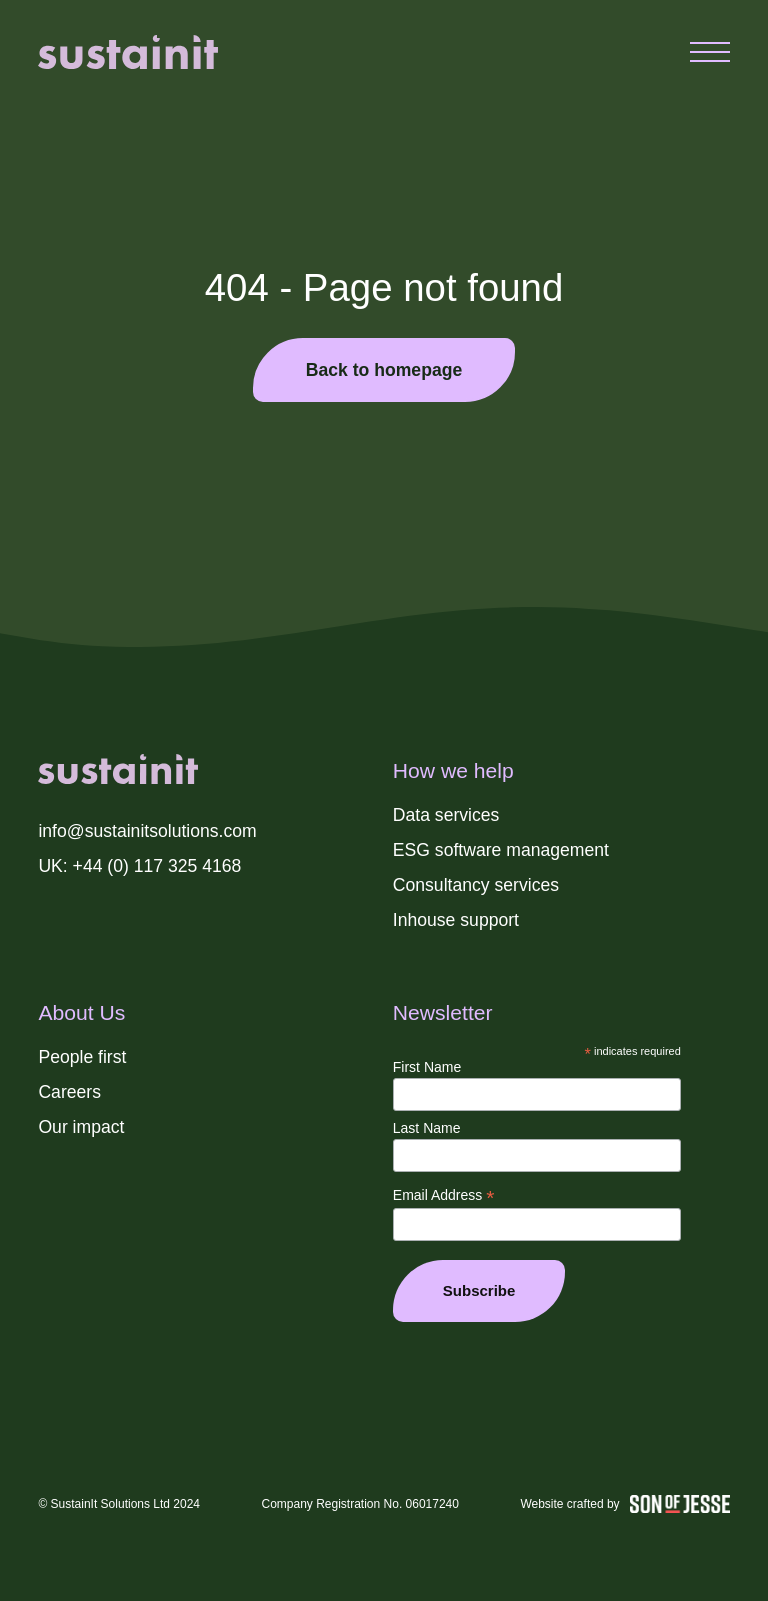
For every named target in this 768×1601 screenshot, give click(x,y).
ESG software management (501, 850)
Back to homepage (384, 370)
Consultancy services (476, 885)
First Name (427, 1067)
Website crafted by (624, 1504)
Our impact (81, 1127)
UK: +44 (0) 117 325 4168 (139, 866)
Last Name (427, 1128)
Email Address (444, 1195)
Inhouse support (456, 920)
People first (82, 1057)
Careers (69, 1092)
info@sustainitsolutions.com (147, 831)
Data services (446, 815)
